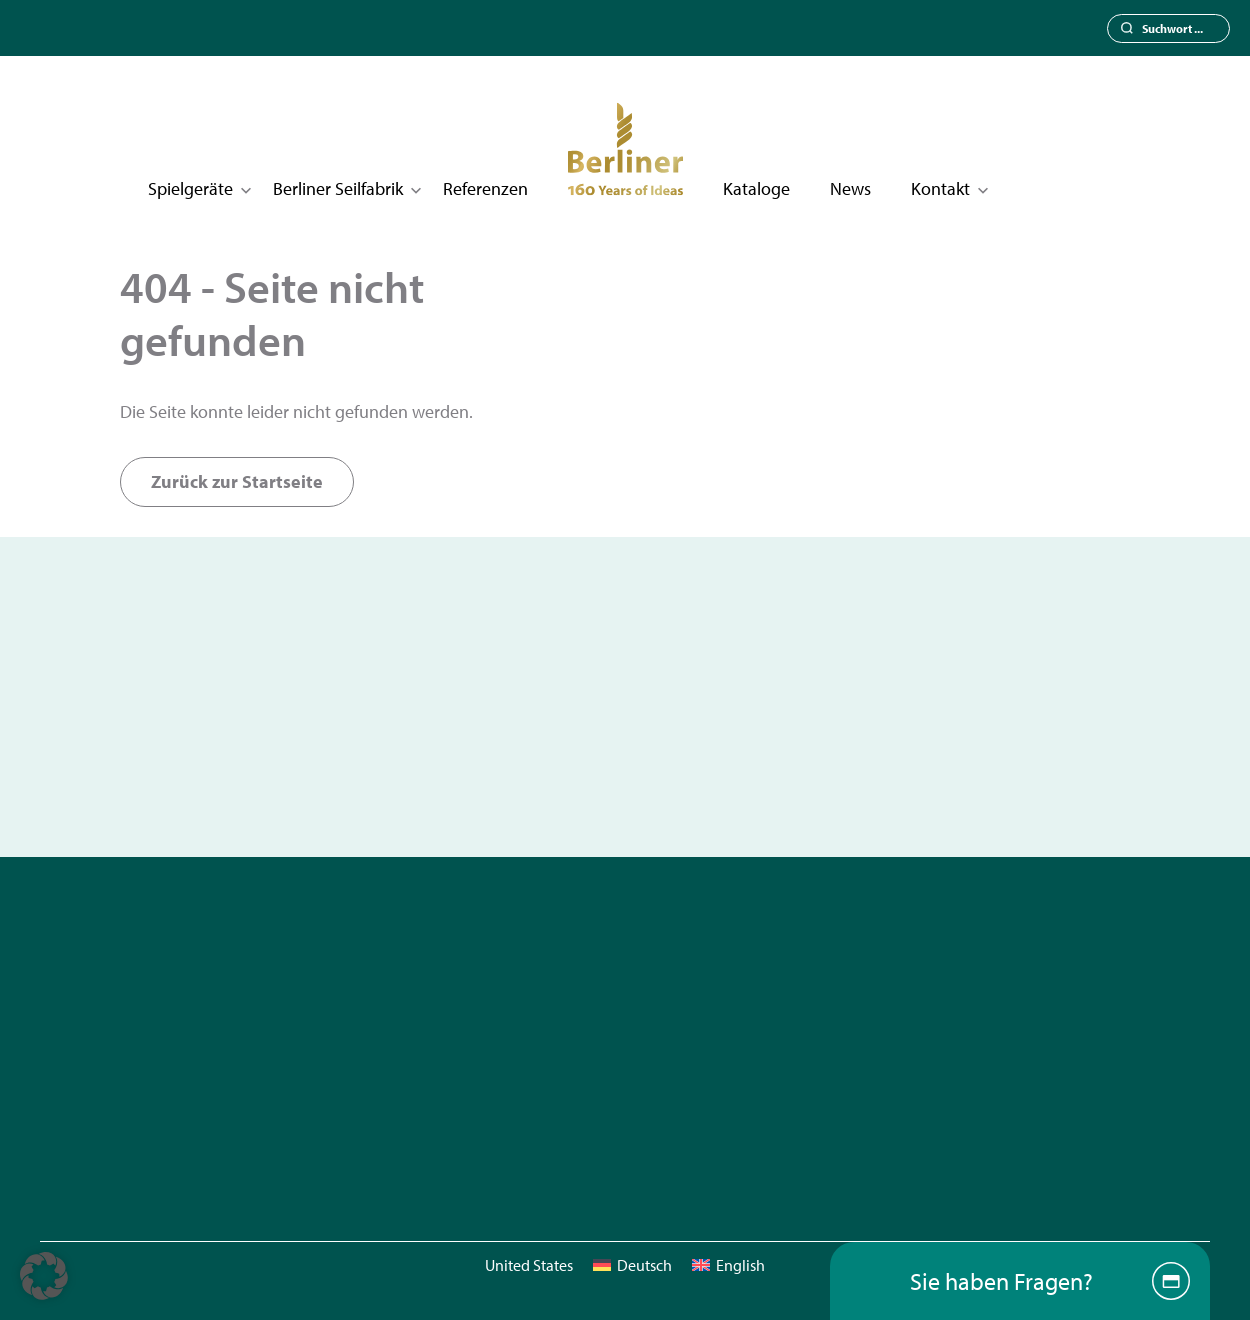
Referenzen (485, 188)
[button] (44, 1276)
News (850, 188)
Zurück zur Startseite (237, 481)
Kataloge (756, 188)
